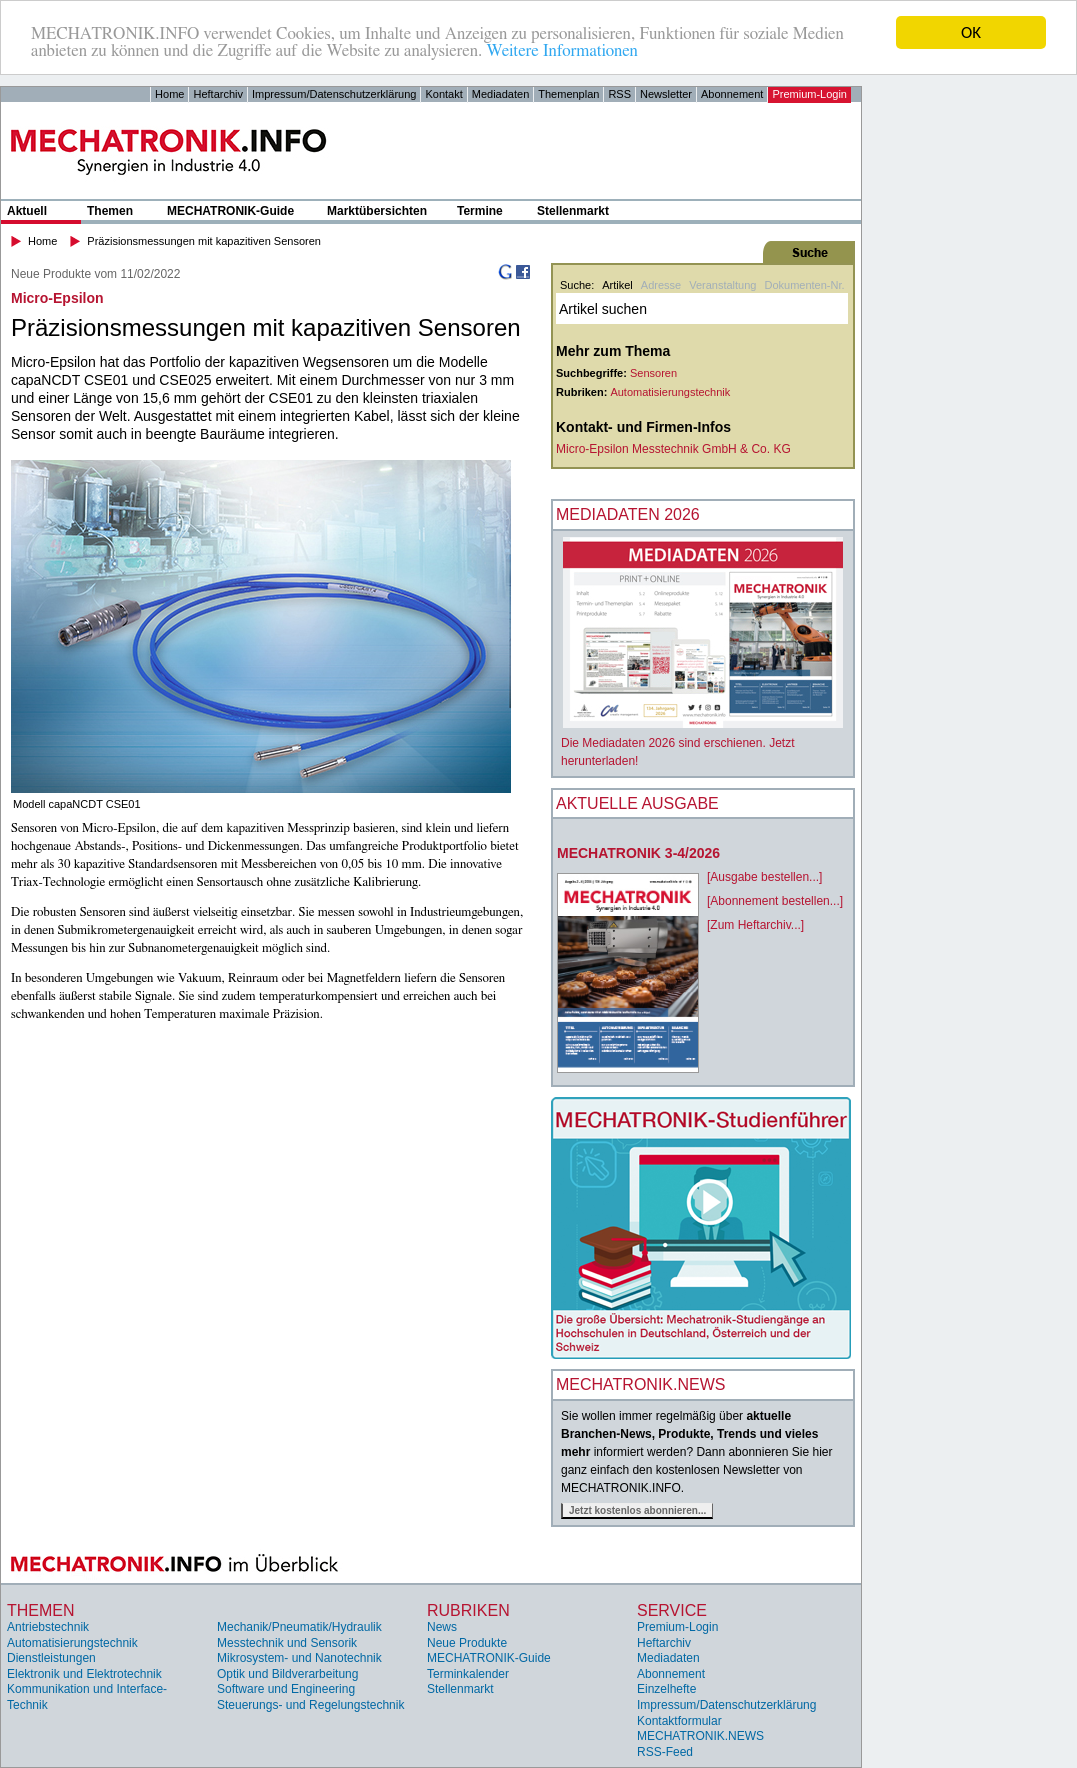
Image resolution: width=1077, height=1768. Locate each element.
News (442, 1627)
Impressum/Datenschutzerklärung (334, 94)
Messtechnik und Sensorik (287, 1643)
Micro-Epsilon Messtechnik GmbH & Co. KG (673, 449)
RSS (619, 94)
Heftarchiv (218, 94)
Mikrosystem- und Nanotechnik (299, 1658)
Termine (480, 211)
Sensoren (653, 373)
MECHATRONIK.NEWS (700, 1736)
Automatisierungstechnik (670, 392)
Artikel (617, 285)
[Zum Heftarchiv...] (755, 925)
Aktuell (27, 211)
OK (971, 32)
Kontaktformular (679, 1721)
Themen (110, 211)
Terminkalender (468, 1674)
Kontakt (443, 94)
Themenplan (568, 94)
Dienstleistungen (51, 1658)
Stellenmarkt (573, 211)
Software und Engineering (286, 1689)
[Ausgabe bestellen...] (764, 877)
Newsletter (666, 94)
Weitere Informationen (561, 50)
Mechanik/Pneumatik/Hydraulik (299, 1627)
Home (169, 94)
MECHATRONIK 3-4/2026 (638, 853)
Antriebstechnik (48, 1627)
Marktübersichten (377, 211)
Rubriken (468, 1609)
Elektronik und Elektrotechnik (84, 1674)
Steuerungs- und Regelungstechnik (310, 1705)
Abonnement (732, 94)
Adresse (661, 285)
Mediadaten (501, 94)
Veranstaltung (722, 285)
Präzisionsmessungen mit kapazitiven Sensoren (204, 241)
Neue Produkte (467, 1643)
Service (672, 1609)
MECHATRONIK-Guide (230, 211)
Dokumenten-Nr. (804, 285)
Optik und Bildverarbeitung (287, 1674)
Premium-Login (809, 94)
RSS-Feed (665, 1752)
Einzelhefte (666, 1689)
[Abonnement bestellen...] (775, 901)
